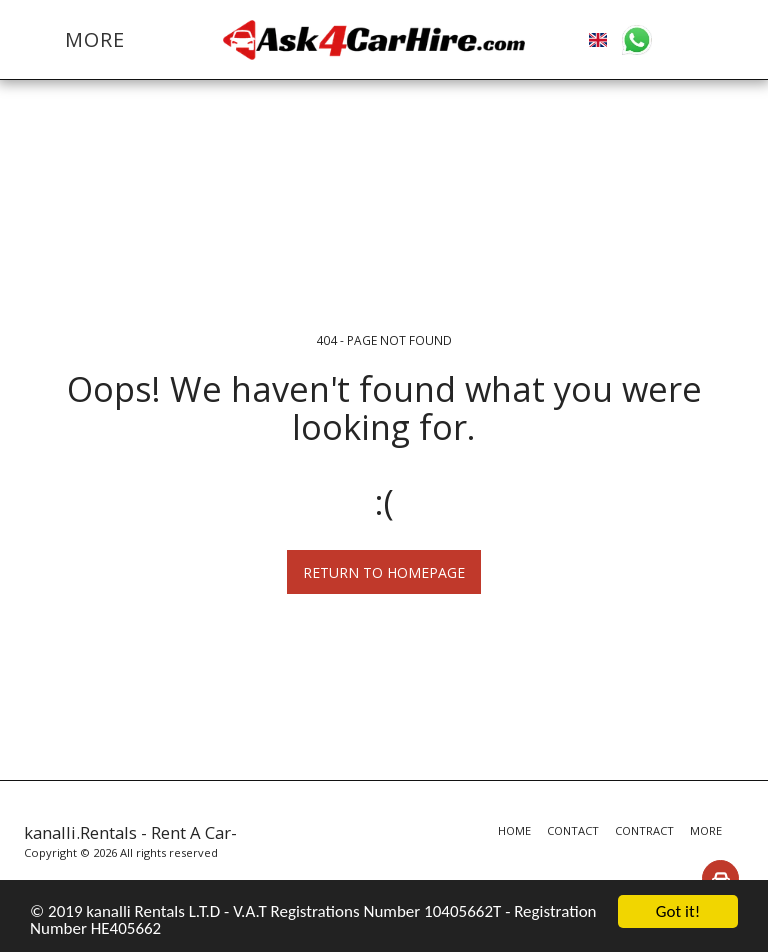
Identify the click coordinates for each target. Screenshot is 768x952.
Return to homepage (384, 572)
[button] (637, 39)
